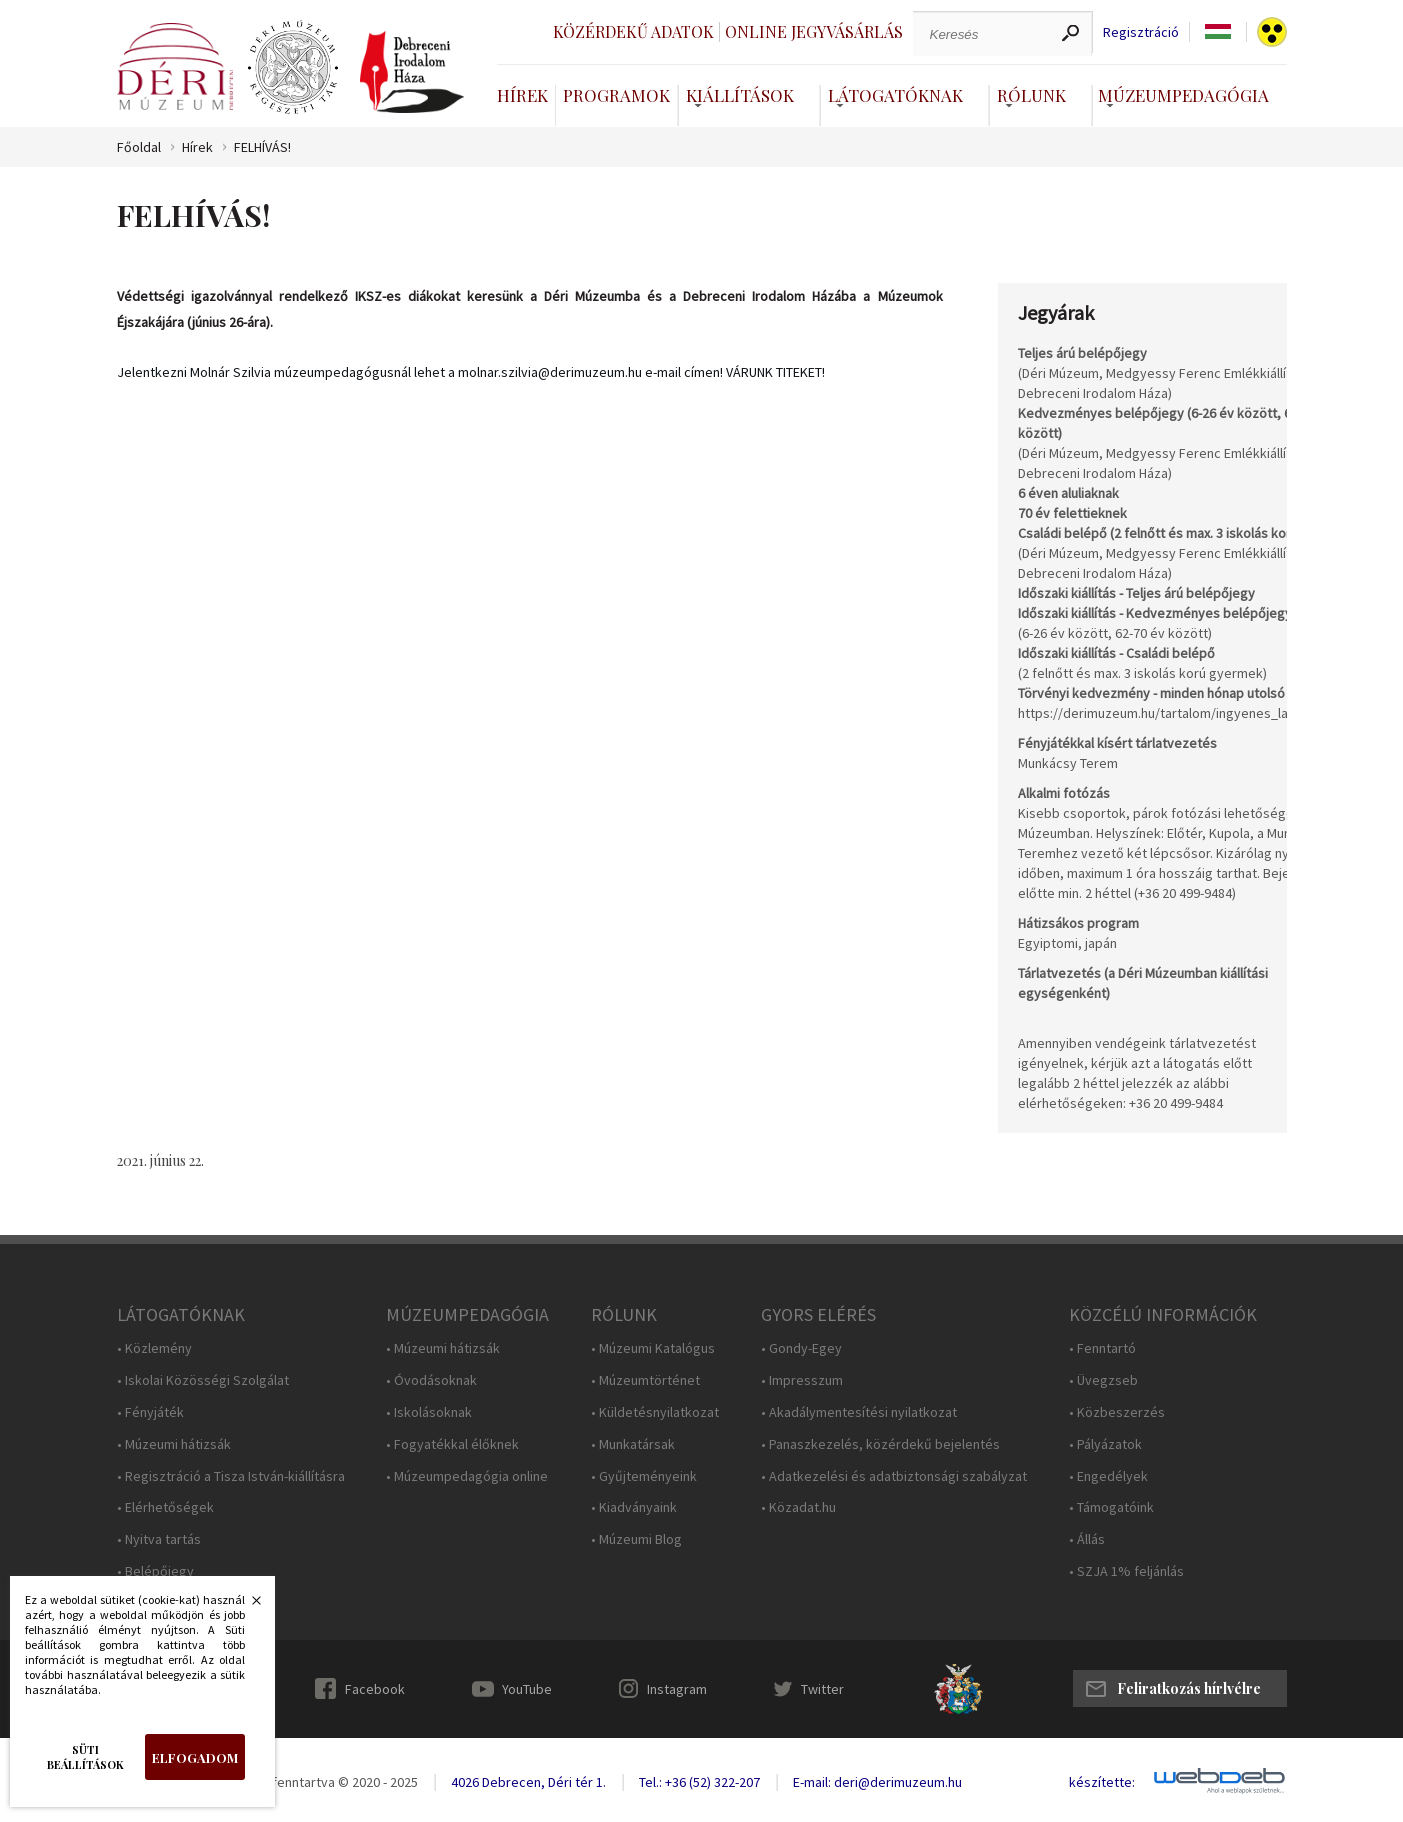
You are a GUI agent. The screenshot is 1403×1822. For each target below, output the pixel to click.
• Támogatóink (1111, 1507)
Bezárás (246, 1606)
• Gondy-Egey (801, 1348)
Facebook (375, 1689)
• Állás (1087, 1539)
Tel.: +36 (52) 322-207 (699, 1782)
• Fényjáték (150, 1412)
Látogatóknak (895, 95)
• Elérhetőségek (165, 1507)
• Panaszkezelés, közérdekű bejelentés (880, 1444)
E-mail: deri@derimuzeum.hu (877, 1782)
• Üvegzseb (1103, 1380)
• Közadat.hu (798, 1507)
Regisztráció (1141, 32)
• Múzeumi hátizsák (174, 1444)
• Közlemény (154, 1348)
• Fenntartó (1102, 1348)
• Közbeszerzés (1117, 1412)
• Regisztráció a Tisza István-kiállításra (231, 1476)
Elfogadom (195, 1757)
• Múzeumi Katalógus (653, 1348)
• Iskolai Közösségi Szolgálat (203, 1380)
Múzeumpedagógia (1183, 95)
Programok (616, 95)
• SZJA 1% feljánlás (1126, 1571)
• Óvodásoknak (431, 1380)
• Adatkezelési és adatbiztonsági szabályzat (894, 1476)
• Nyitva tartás (159, 1539)
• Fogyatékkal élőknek (452, 1444)
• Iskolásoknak (429, 1412)
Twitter (822, 1689)
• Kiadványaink (634, 1507)
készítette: (1102, 1782)
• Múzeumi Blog (636, 1539)
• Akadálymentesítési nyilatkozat (859, 1412)
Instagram (677, 1689)
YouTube (527, 1689)
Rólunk (1031, 95)
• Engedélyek (1108, 1476)
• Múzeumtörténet (645, 1380)
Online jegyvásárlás (814, 31)
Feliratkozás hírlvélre (1189, 1688)
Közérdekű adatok (633, 31)
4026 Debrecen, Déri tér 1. (528, 1782)
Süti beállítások (85, 1757)
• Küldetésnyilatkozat (655, 1412)
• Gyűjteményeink (644, 1476)
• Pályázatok (1105, 1444)
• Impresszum (802, 1380)
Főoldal (139, 147)
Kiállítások (740, 95)
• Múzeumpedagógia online (467, 1476)
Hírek (522, 95)
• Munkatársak (633, 1444)
